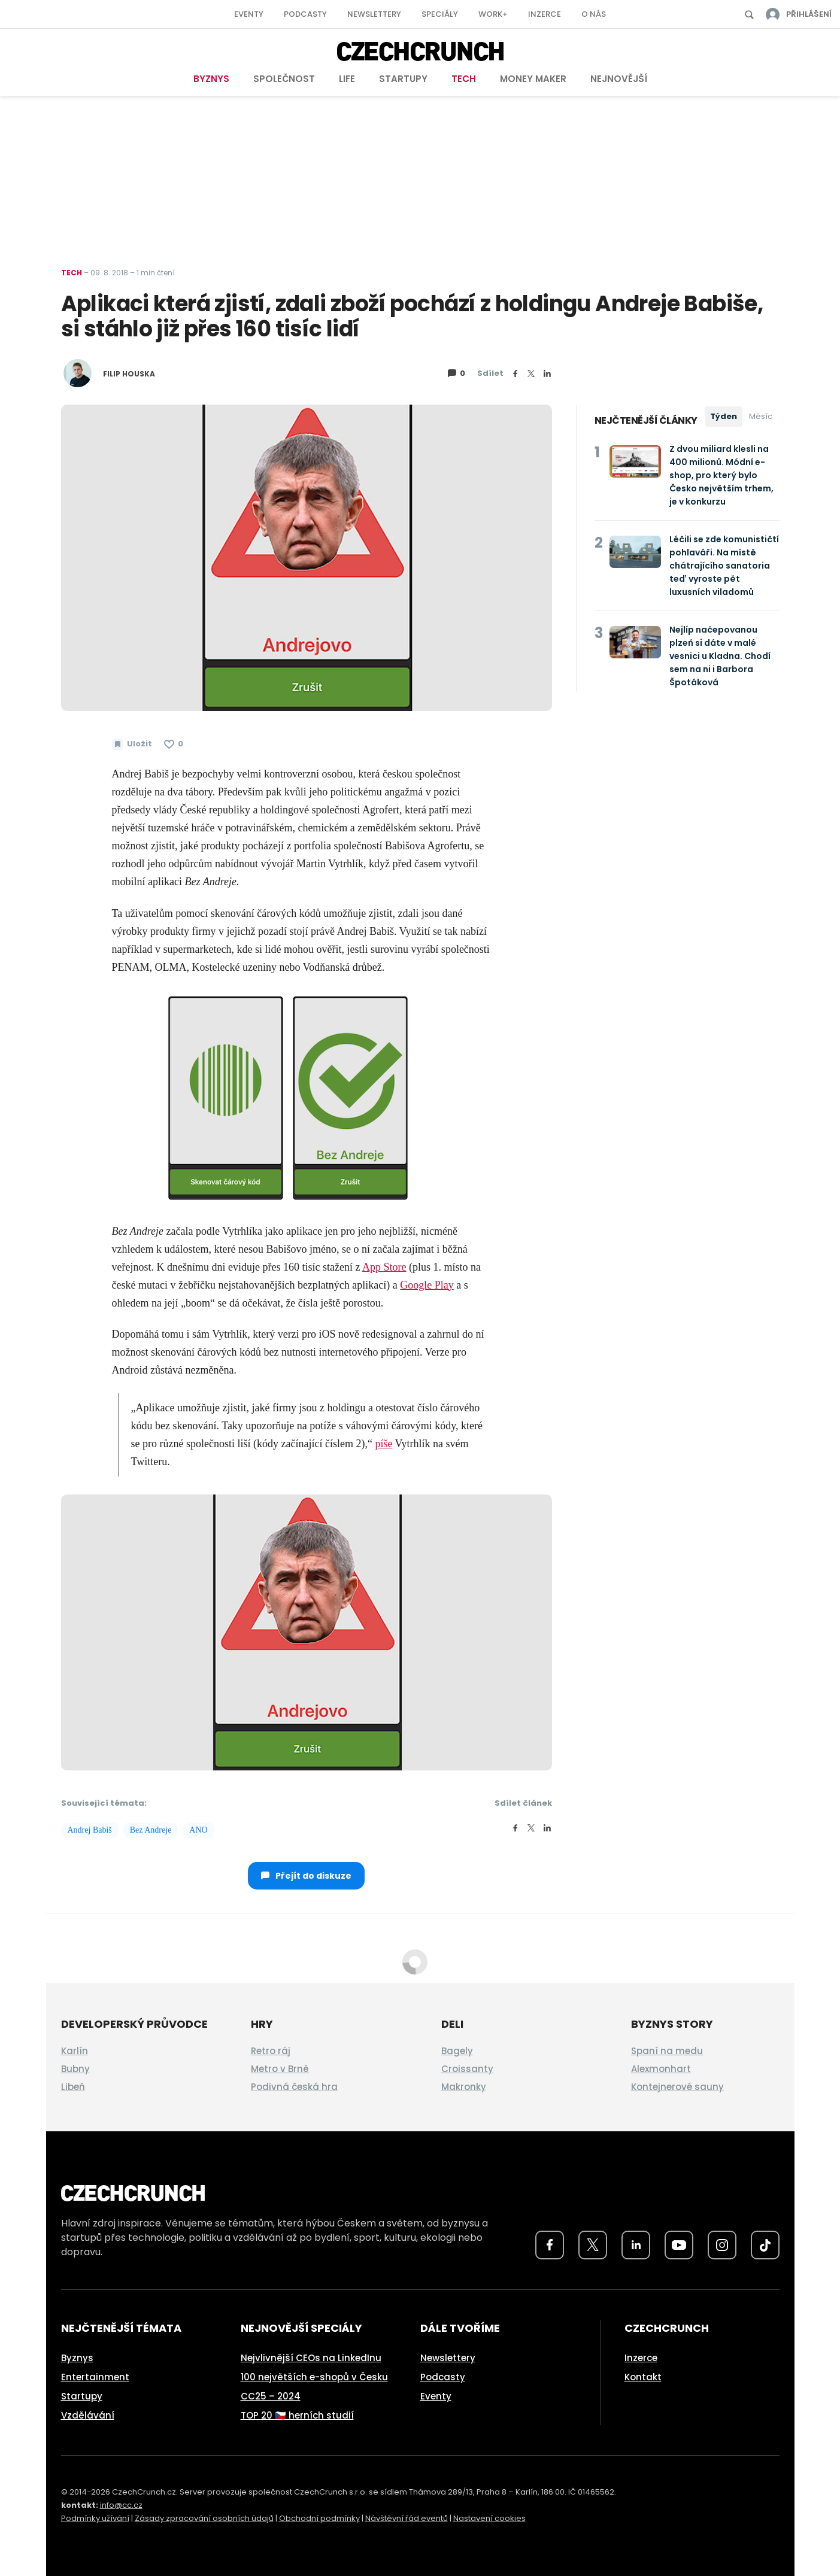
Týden (723, 416)
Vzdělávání (87, 2415)
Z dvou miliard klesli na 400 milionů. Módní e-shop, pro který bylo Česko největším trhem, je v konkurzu (721, 475)
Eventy (248, 14)
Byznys (211, 78)
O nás (593, 14)
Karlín (74, 2051)
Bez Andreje (151, 1829)
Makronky (463, 2086)
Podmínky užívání (95, 2518)
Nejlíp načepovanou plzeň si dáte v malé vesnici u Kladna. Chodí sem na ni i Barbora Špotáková (720, 656)
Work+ (493, 14)
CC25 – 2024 (271, 2396)
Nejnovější (618, 78)
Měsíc (760, 416)
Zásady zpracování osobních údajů (204, 2518)
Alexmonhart (661, 2068)
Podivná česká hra (294, 2086)
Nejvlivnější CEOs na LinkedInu (311, 2358)
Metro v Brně (280, 2068)
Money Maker (533, 78)
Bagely (457, 2051)
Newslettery (374, 14)
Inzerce (544, 14)
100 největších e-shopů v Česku (314, 2377)
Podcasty (305, 14)
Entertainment (95, 2377)
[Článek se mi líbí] (173, 744)
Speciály (439, 14)
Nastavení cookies (489, 2518)
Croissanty (467, 2068)
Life (347, 78)
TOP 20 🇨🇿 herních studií (297, 2415)
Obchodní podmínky (319, 2518)
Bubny (75, 2068)
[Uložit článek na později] (132, 744)
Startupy (403, 78)
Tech (463, 78)
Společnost (284, 78)
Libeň (73, 2086)
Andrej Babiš (90, 1829)
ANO (198, 1829)
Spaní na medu (667, 2051)
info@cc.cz (121, 2505)
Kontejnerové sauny (677, 2086)
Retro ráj (270, 2051)
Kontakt (643, 2377)
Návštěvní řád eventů (406, 2518)
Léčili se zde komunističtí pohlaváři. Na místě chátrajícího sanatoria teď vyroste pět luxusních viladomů (724, 565)
